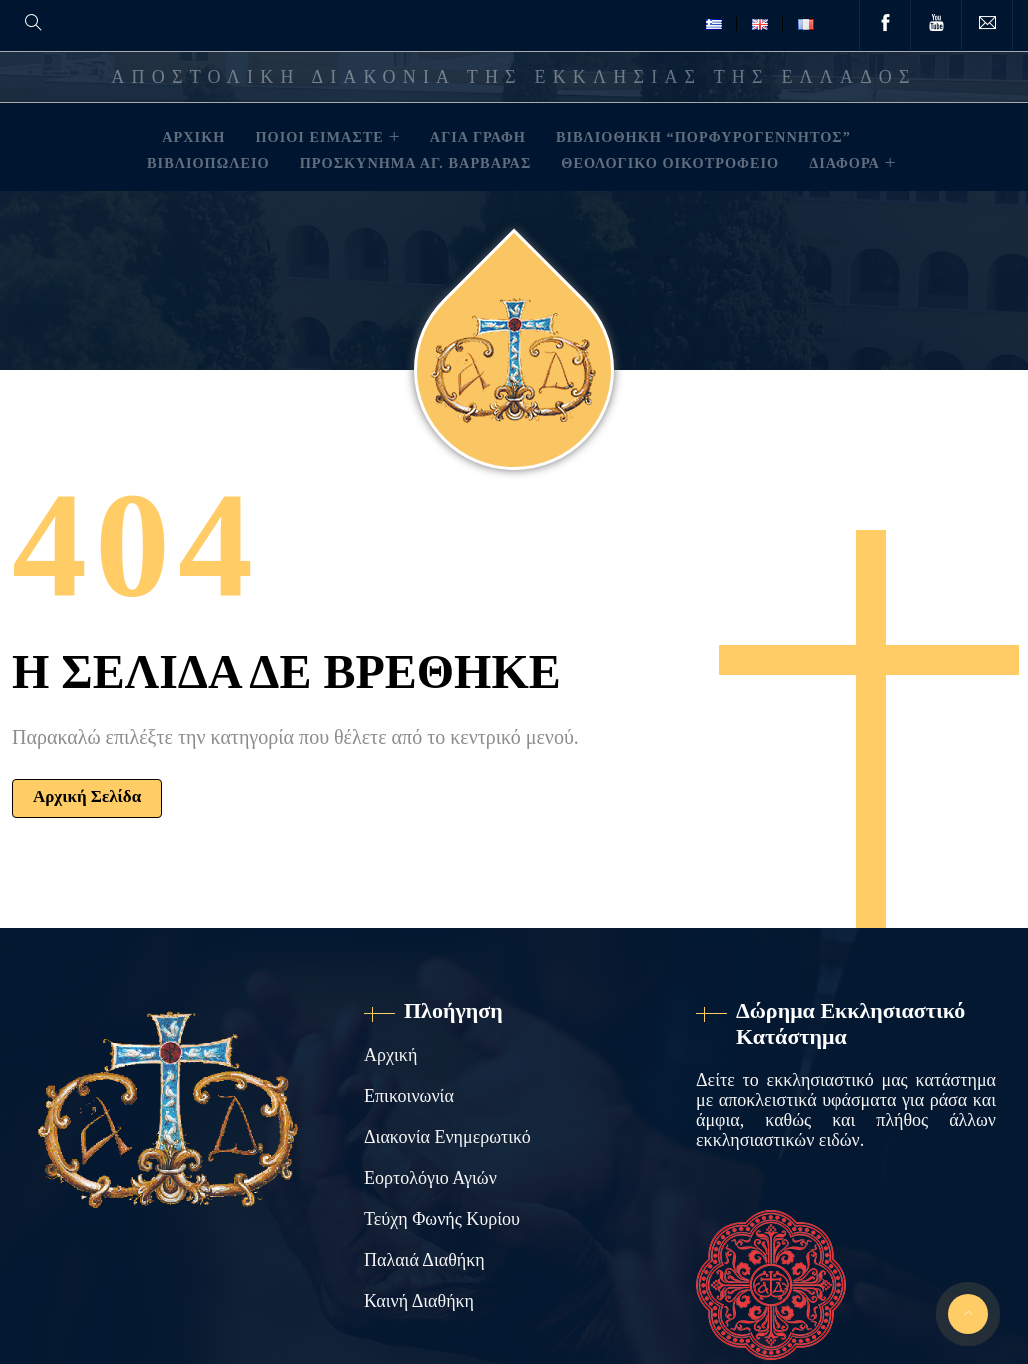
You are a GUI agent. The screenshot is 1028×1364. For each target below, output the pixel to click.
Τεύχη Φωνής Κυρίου (442, 1219)
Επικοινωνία (409, 1096)
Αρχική (390, 1055)
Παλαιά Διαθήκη (424, 1260)
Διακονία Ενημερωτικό (447, 1137)
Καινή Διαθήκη (419, 1301)
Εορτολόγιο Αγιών (430, 1178)
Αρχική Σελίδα (87, 796)
